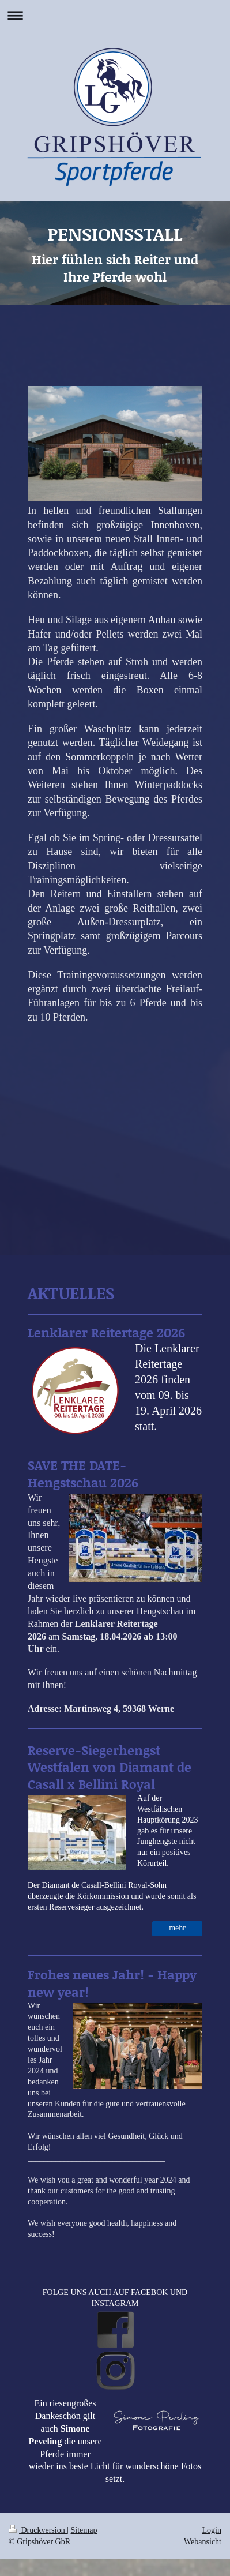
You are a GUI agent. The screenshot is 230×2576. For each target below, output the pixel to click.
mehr (177, 1927)
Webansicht (202, 2541)
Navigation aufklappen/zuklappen (115, 15)
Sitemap (84, 2530)
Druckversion (38, 2530)
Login (211, 2530)
